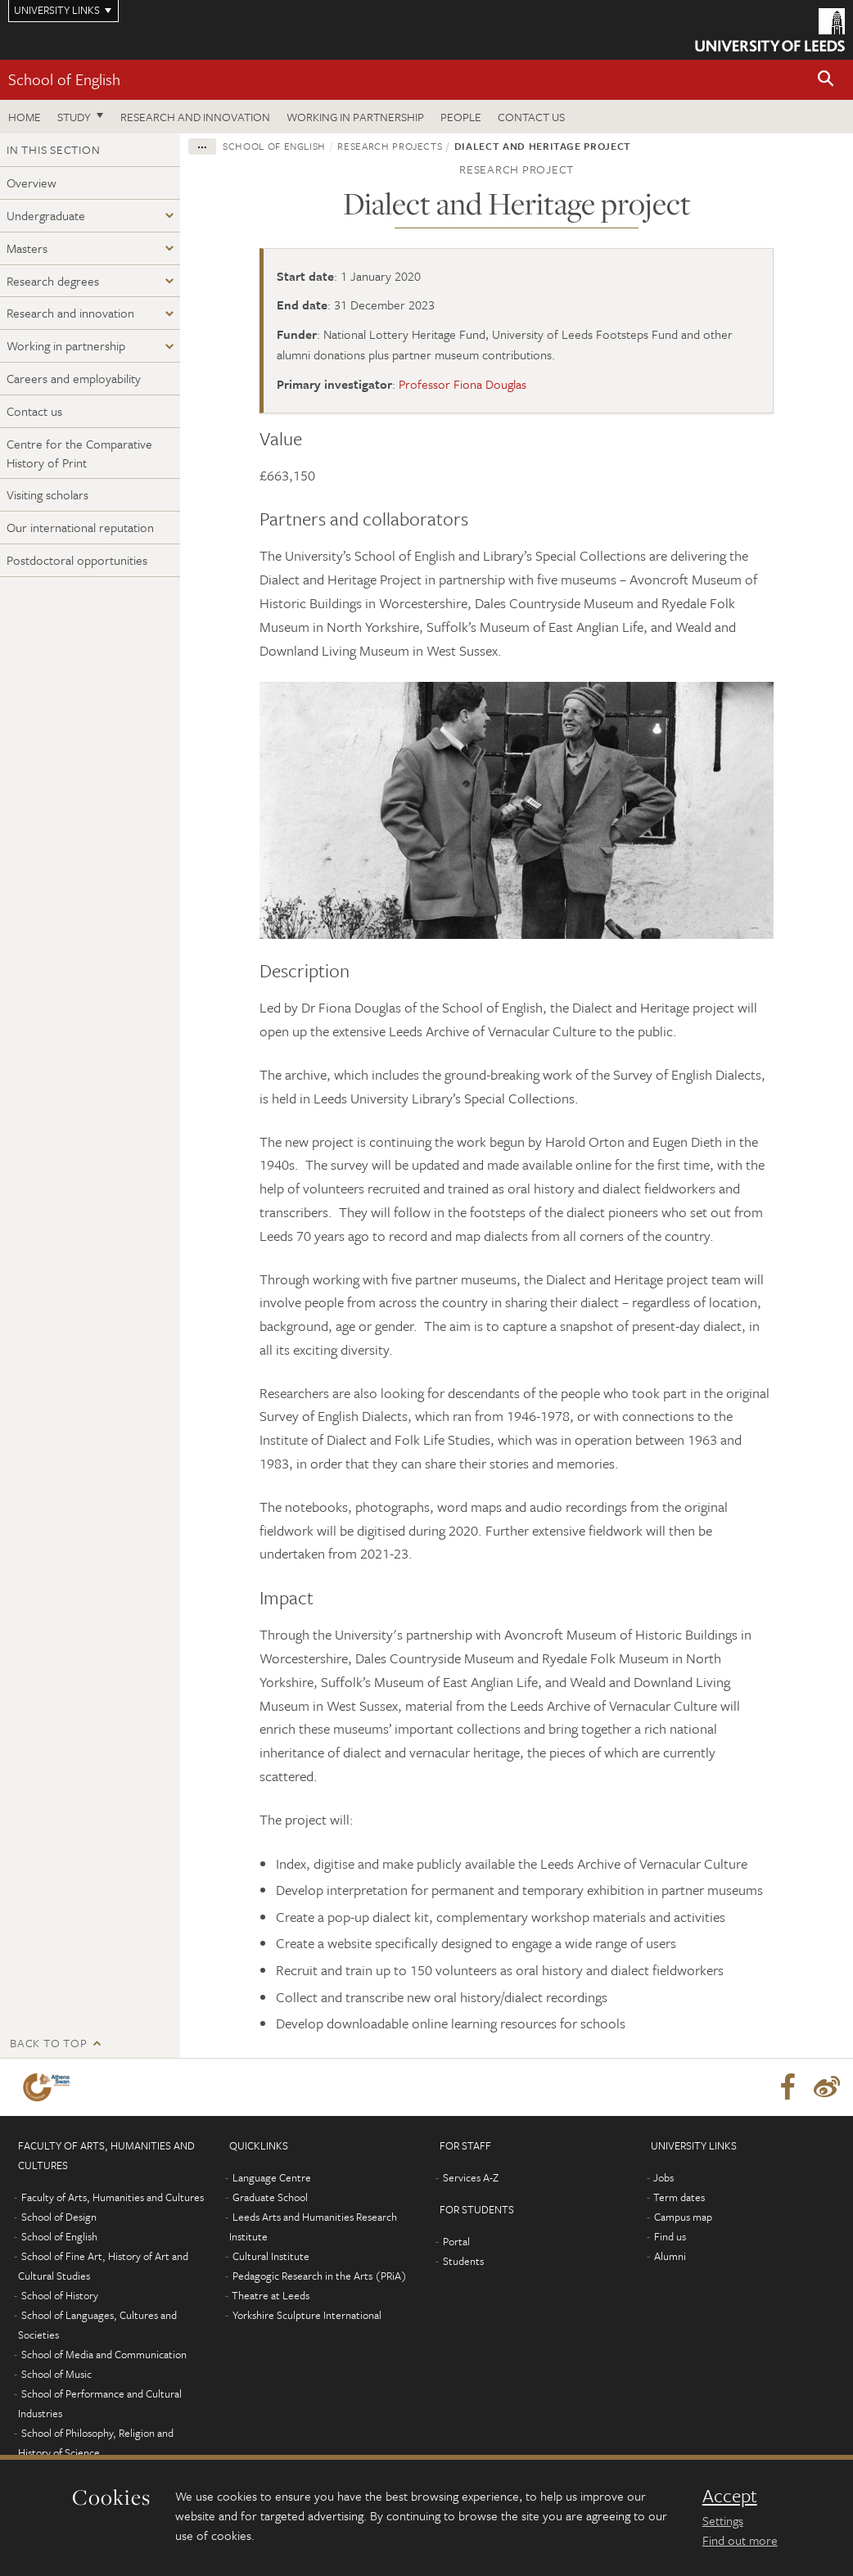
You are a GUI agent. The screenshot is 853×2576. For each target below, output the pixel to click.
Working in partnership (355, 116)
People (460, 116)
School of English (64, 79)
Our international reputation (80, 527)
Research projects (389, 145)
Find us (670, 2236)
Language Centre (271, 2177)
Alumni (670, 2256)
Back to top (48, 2042)
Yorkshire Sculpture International (306, 2315)
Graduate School (270, 2197)
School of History (59, 2295)
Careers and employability (74, 378)
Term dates (679, 2197)
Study (74, 116)
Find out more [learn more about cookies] (740, 2540)
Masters (27, 248)
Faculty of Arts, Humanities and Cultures (112, 2197)
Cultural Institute (270, 2256)
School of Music (56, 2374)
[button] (826, 80)
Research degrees (53, 281)
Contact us (531, 116)
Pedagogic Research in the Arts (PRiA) (319, 2275)
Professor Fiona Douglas (462, 384)
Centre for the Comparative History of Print (79, 453)
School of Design (59, 2216)
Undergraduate (46, 215)
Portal (456, 2241)
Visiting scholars (47, 494)
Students (463, 2261)
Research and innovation (195, 116)
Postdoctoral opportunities (77, 560)
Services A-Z (471, 2177)
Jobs (663, 2177)
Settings (722, 2520)
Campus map (683, 2216)
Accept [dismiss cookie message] (729, 2496)
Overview (31, 183)
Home (24, 116)
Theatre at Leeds (270, 2295)
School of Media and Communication (104, 2354)
